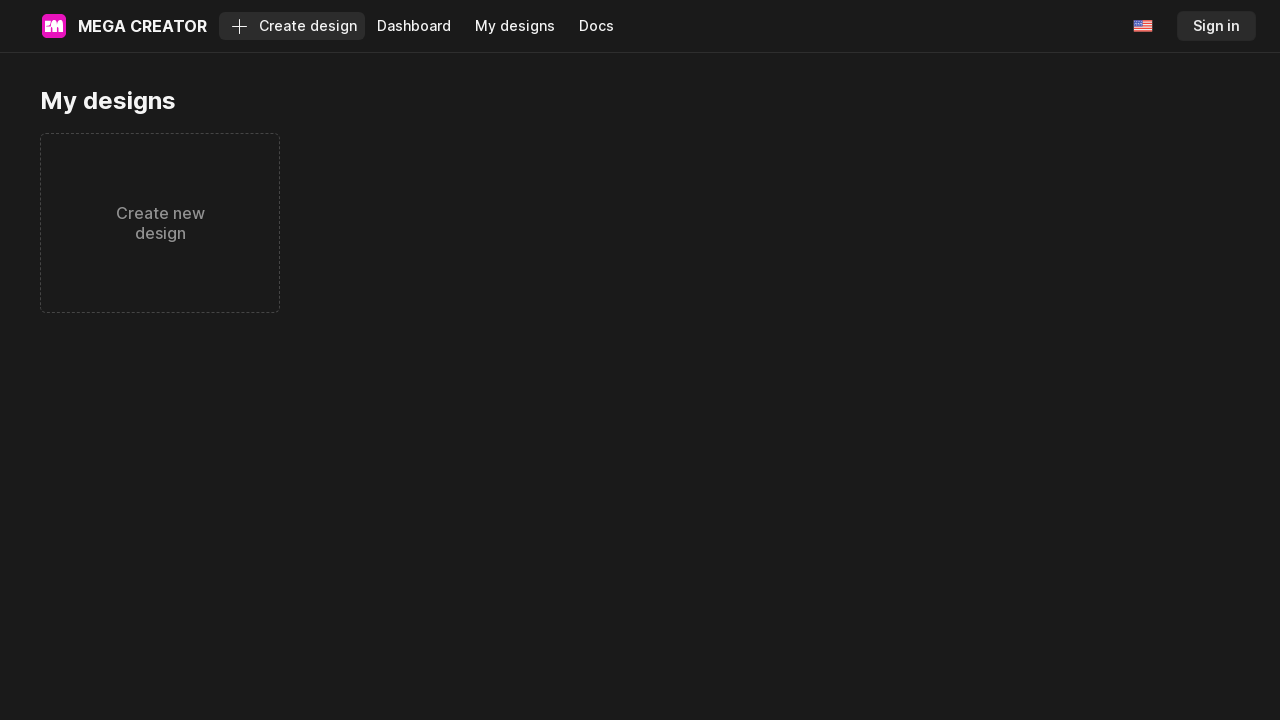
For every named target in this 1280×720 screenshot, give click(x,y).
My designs (515, 25)
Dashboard (414, 25)
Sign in (1216, 25)
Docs (596, 25)
